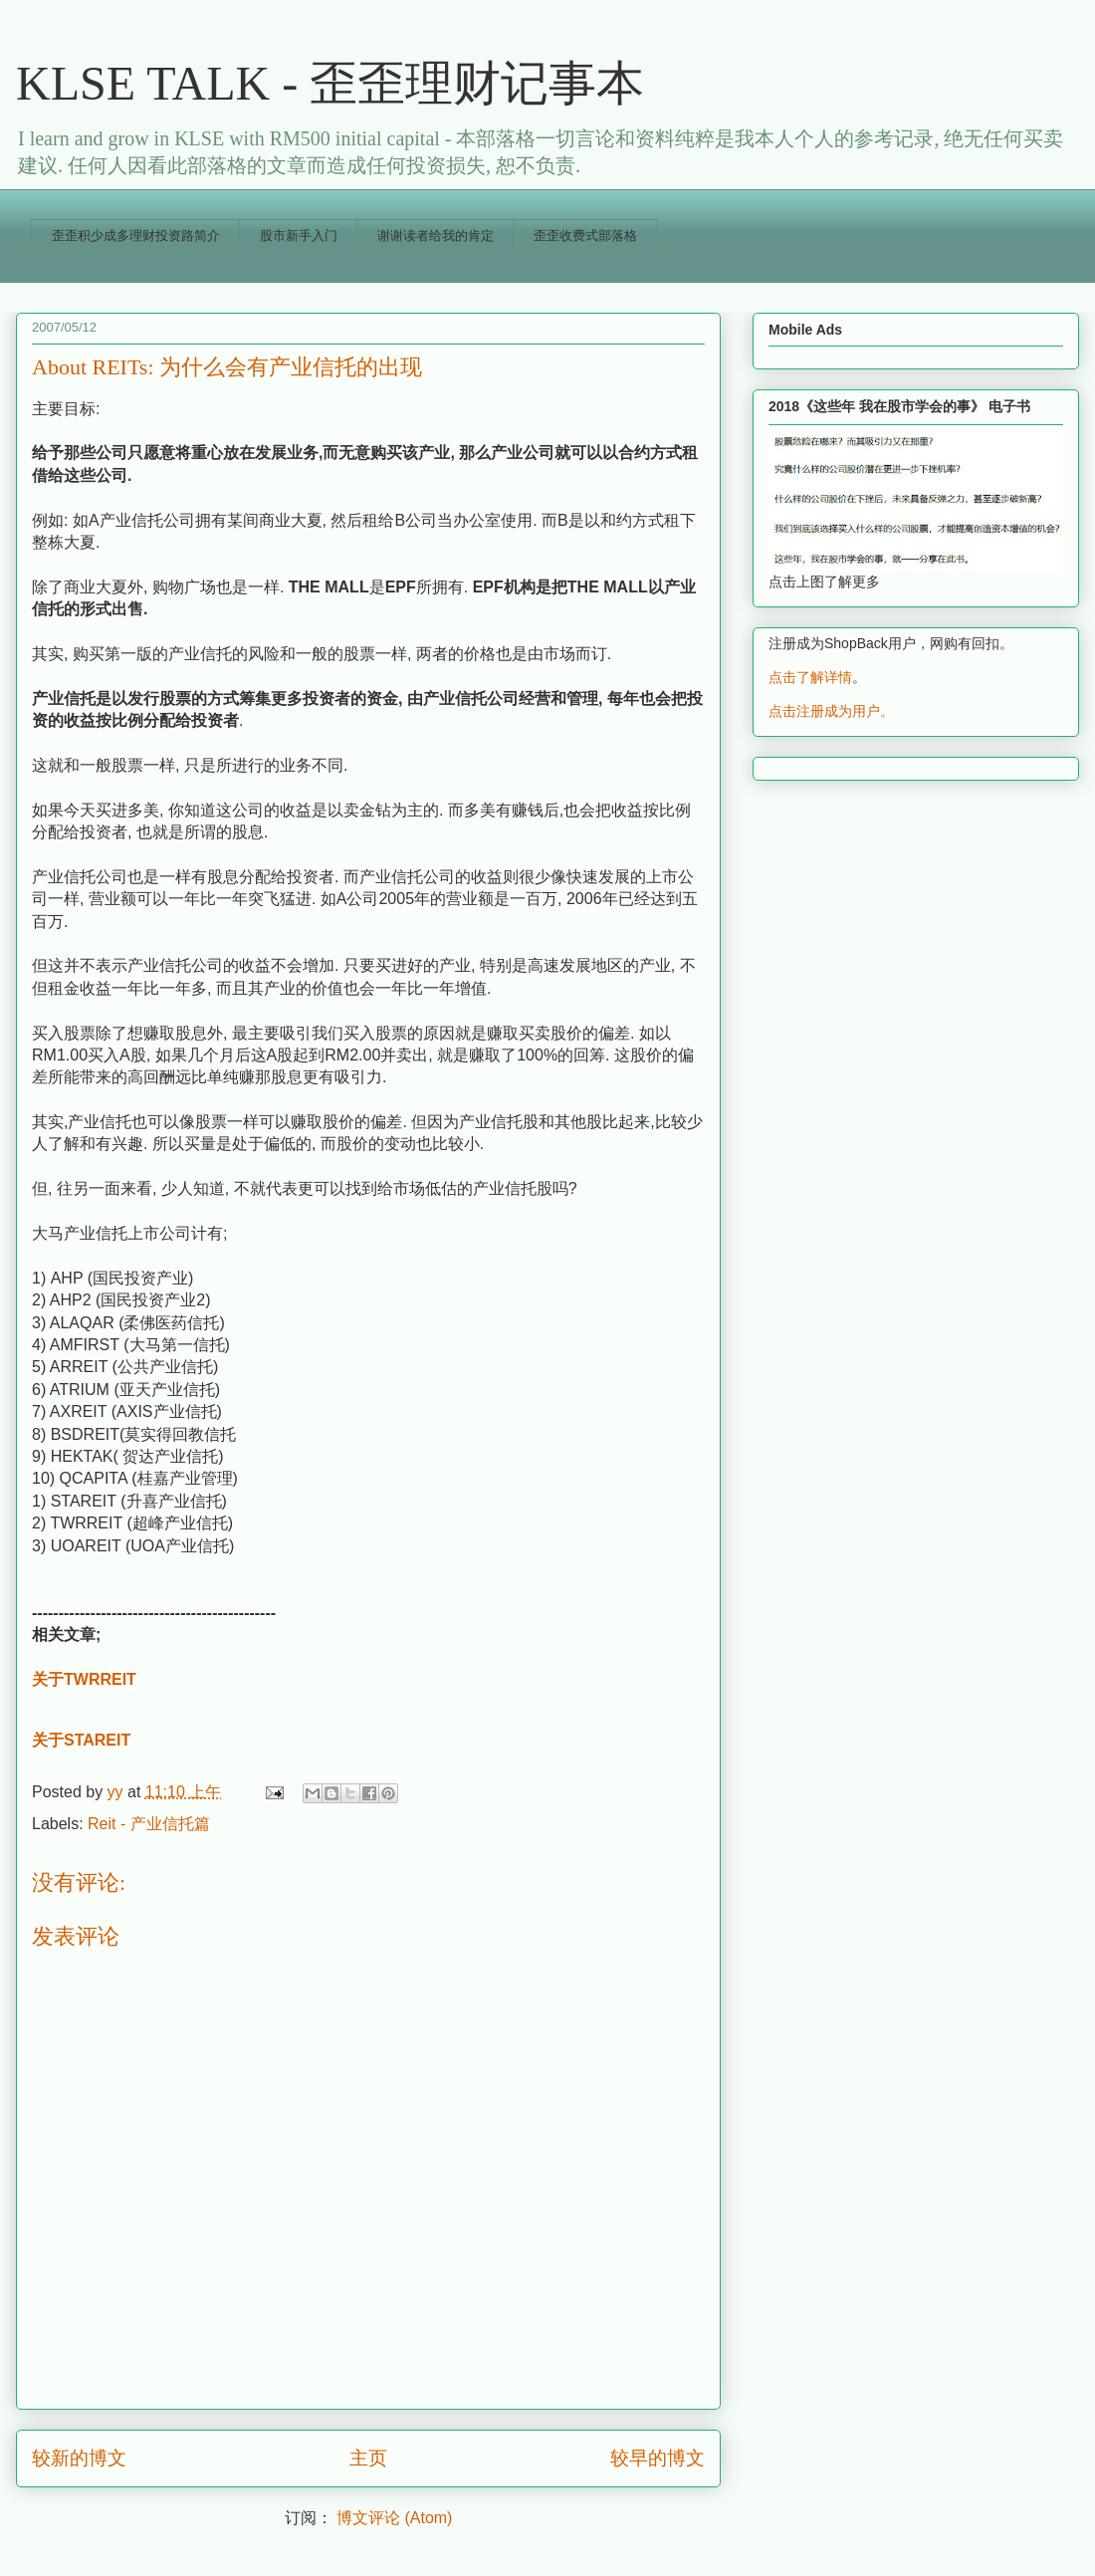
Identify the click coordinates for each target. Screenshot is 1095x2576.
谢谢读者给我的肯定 (435, 235)
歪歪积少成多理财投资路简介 (136, 235)
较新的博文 (79, 2458)
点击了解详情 (810, 677)
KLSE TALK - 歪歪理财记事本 (330, 83)
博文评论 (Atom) (394, 2517)
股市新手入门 (298, 235)
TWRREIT (100, 1679)
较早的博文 (657, 2458)
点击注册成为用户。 (831, 711)
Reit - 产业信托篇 (149, 1823)
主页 (368, 2458)
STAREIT (97, 1740)
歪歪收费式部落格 (585, 235)
